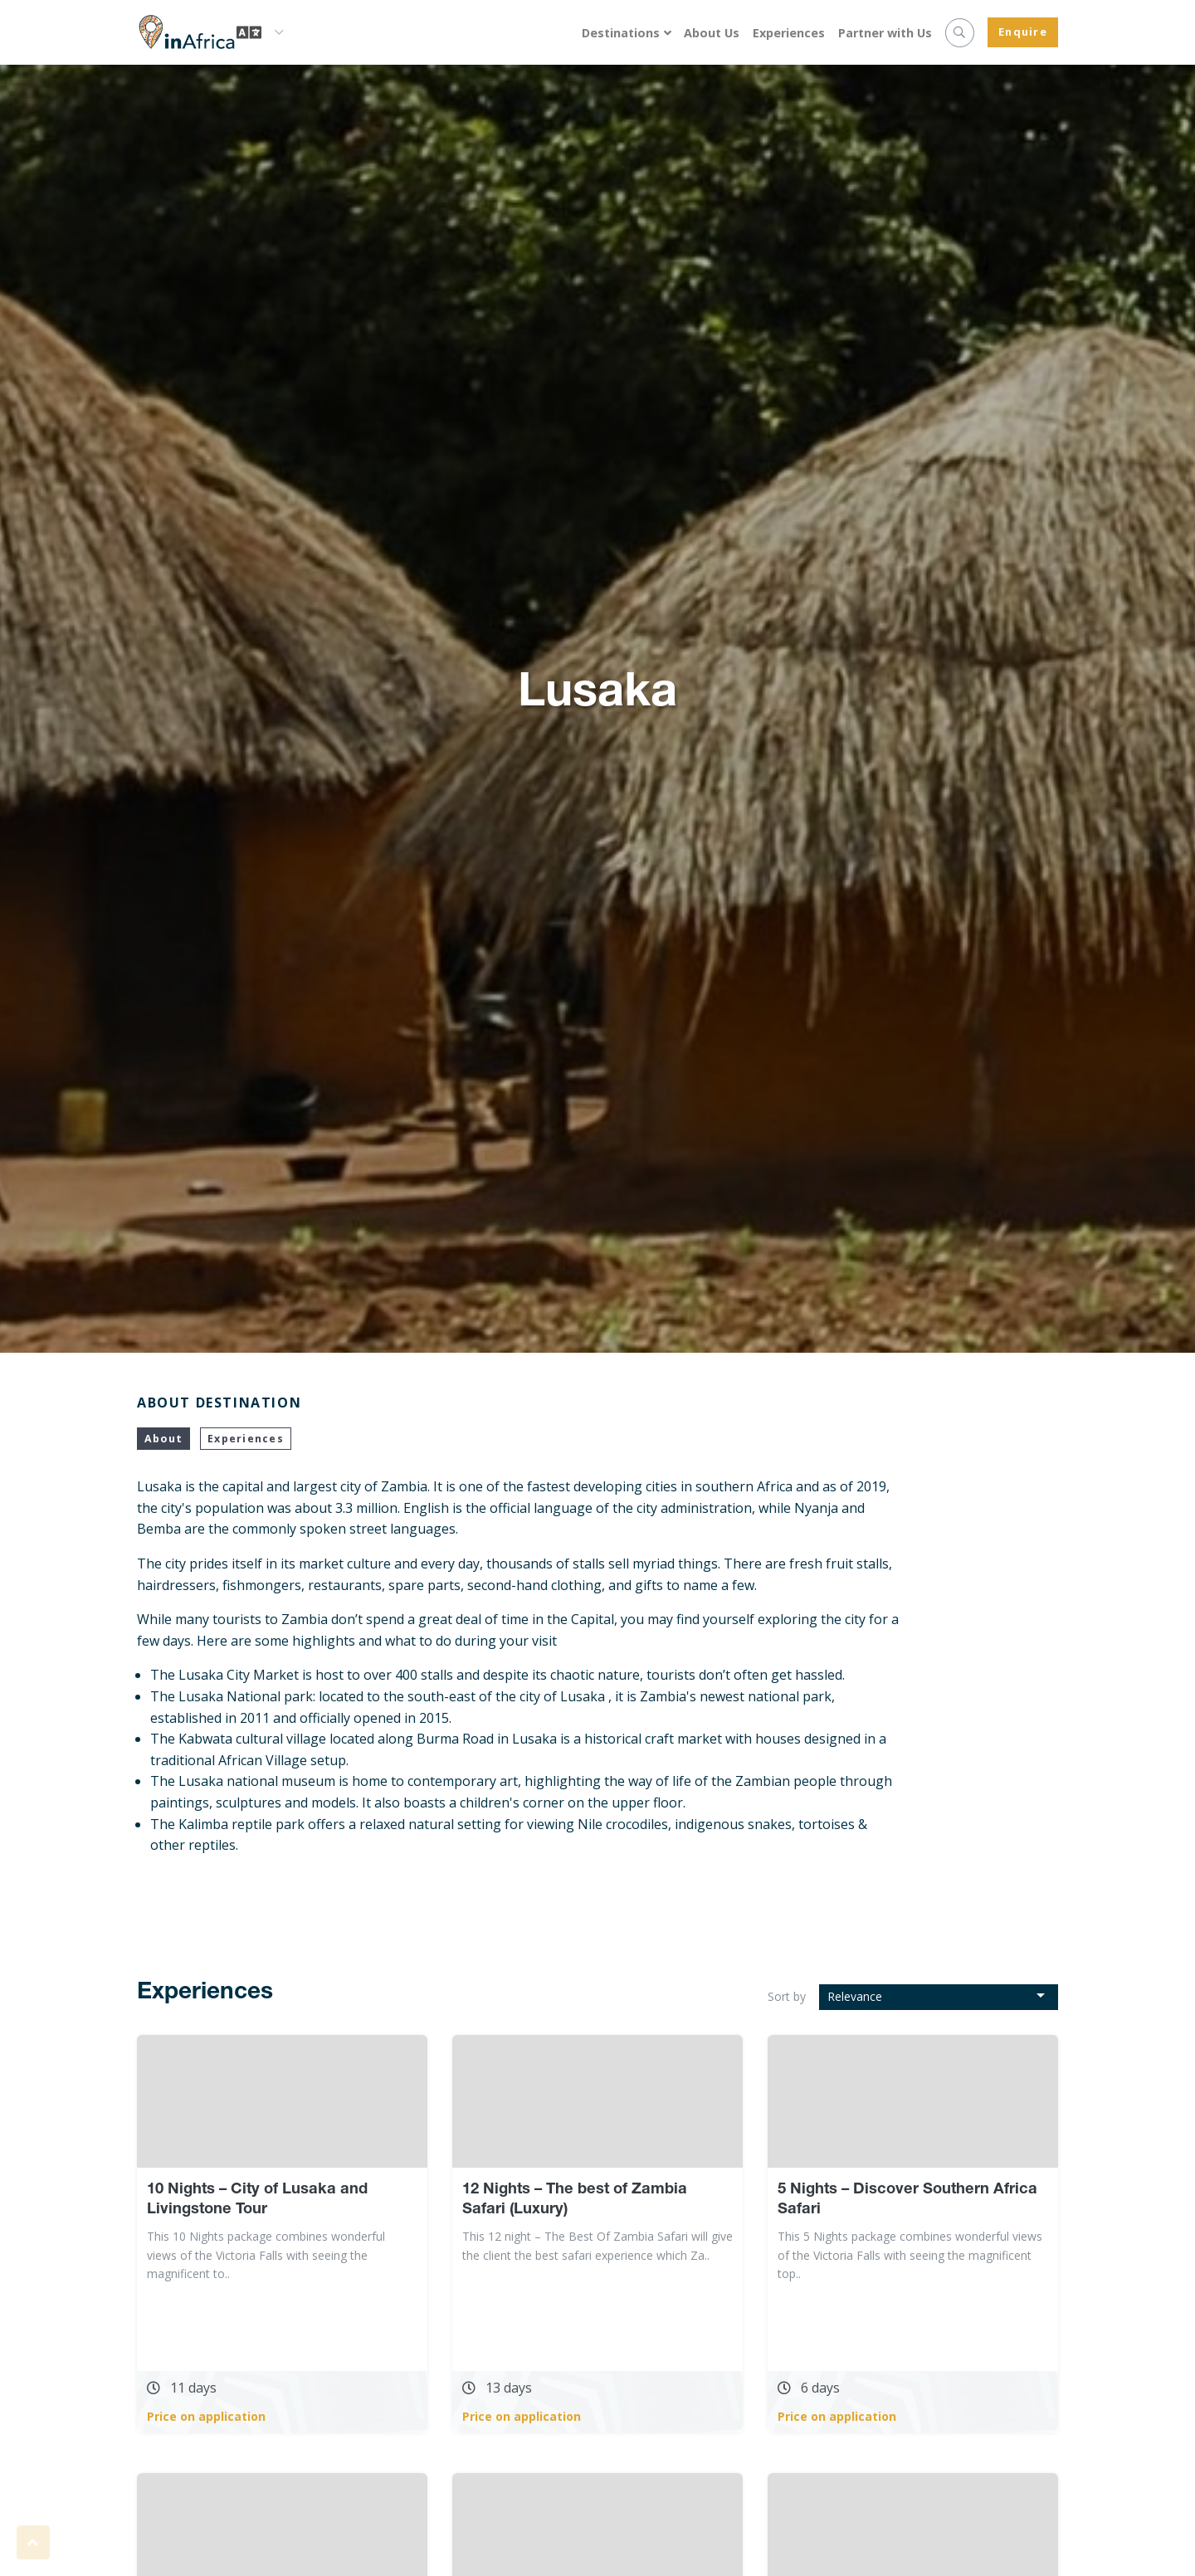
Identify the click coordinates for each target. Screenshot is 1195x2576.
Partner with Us (885, 33)
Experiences (789, 33)
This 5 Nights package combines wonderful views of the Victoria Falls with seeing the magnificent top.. (910, 2254)
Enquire (1022, 31)
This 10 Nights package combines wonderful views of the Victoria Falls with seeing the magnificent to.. (266, 2254)
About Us (711, 33)
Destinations (621, 33)
